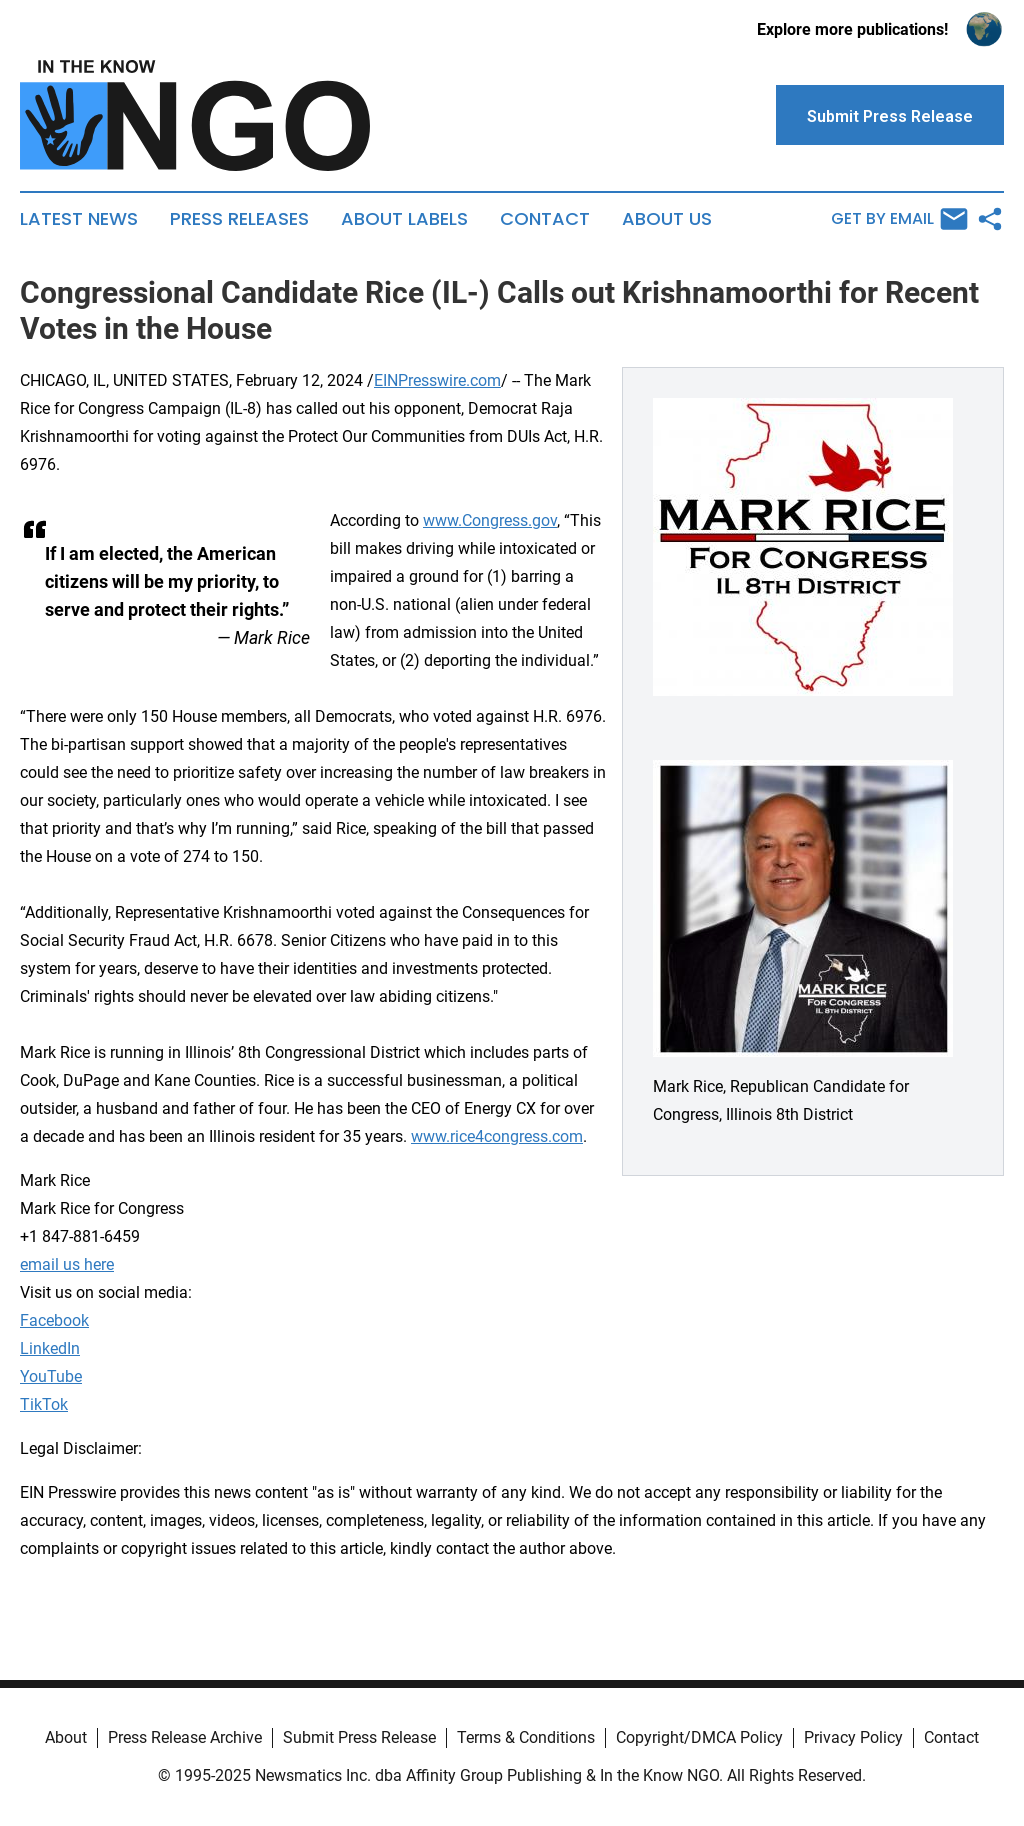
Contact (545, 219)
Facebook (54, 1320)
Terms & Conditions (526, 1737)
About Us (667, 219)
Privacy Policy (853, 1737)
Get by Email (899, 219)
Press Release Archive (185, 1737)
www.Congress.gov (490, 520)
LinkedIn (50, 1348)
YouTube (51, 1376)
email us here (67, 1264)
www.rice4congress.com (497, 1136)
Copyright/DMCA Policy (699, 1737)
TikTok (44, 1404)
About (66, 1737)
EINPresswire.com (437, 380)
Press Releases (239, 219)
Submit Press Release (359, 1737)
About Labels (404, 219)
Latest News (79, 219)
